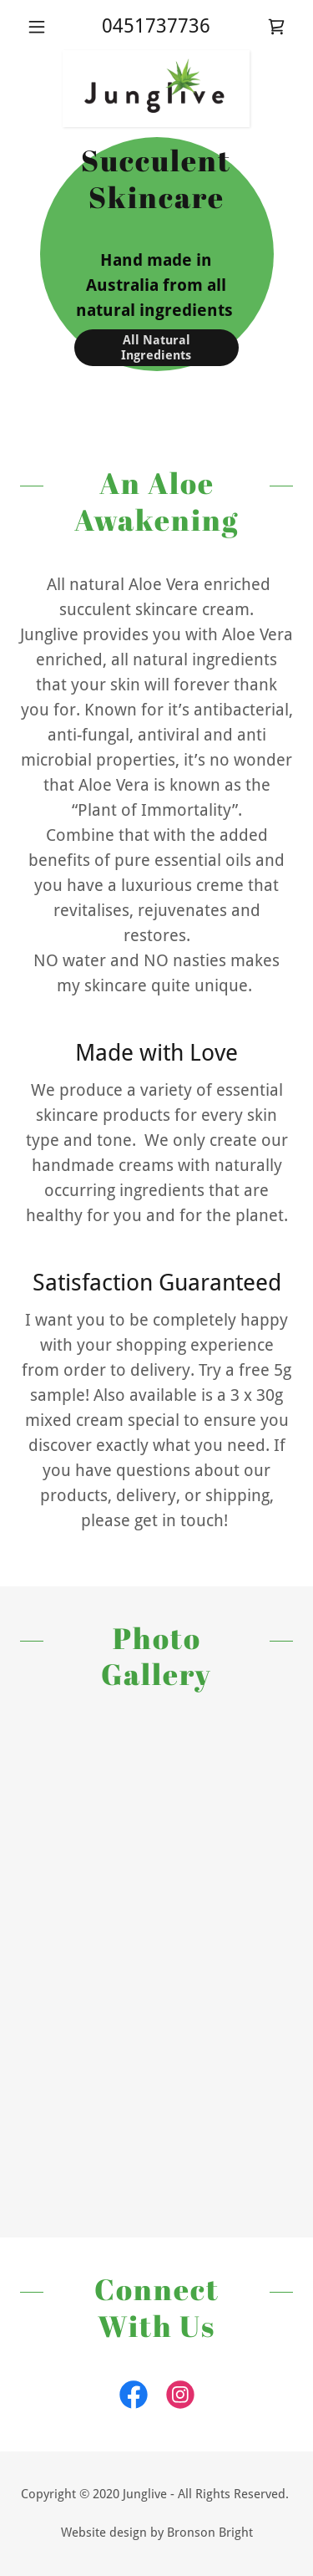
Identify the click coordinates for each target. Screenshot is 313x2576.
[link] (276, 26)
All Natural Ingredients (156, 348)
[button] (40, 26)
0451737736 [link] (156, 26)
